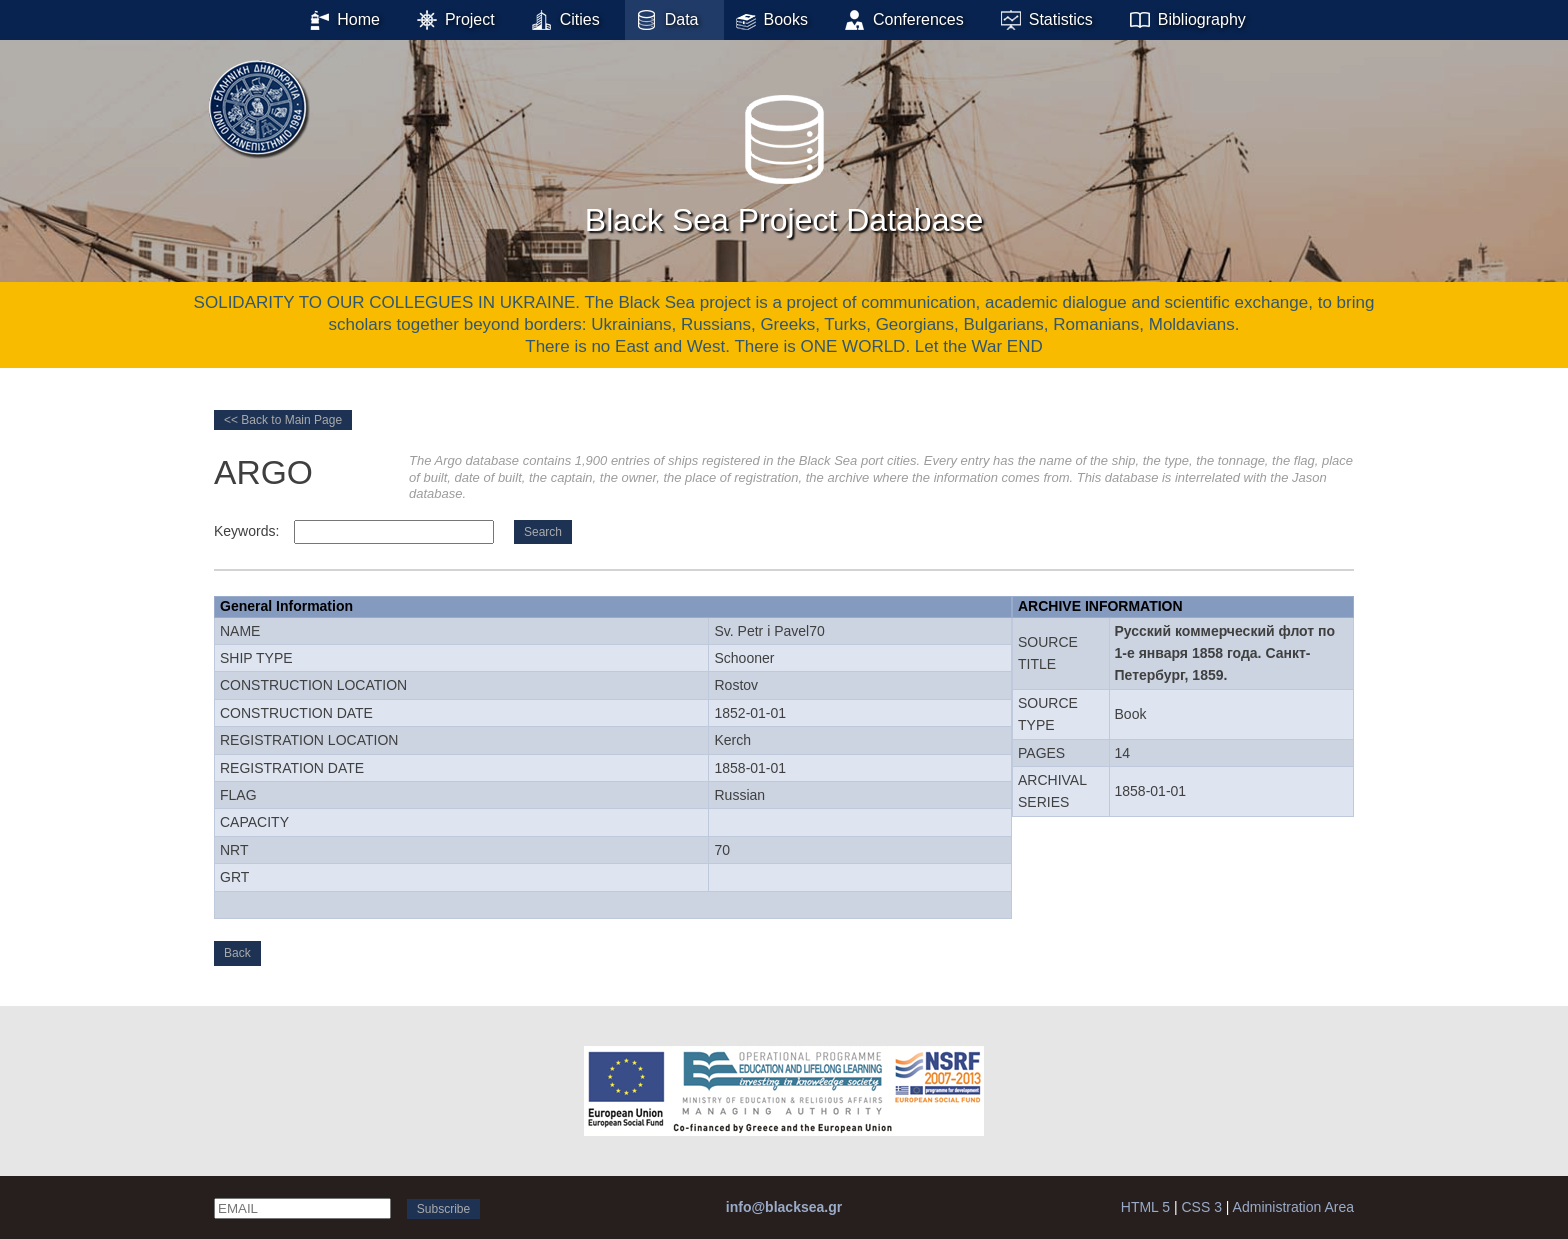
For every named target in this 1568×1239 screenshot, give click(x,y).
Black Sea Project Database (784, 159)
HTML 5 (1145, 1207)
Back (237, 953)
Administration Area (1293, 1207)
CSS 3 (1201, 1207)
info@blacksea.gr (784, 1207)
